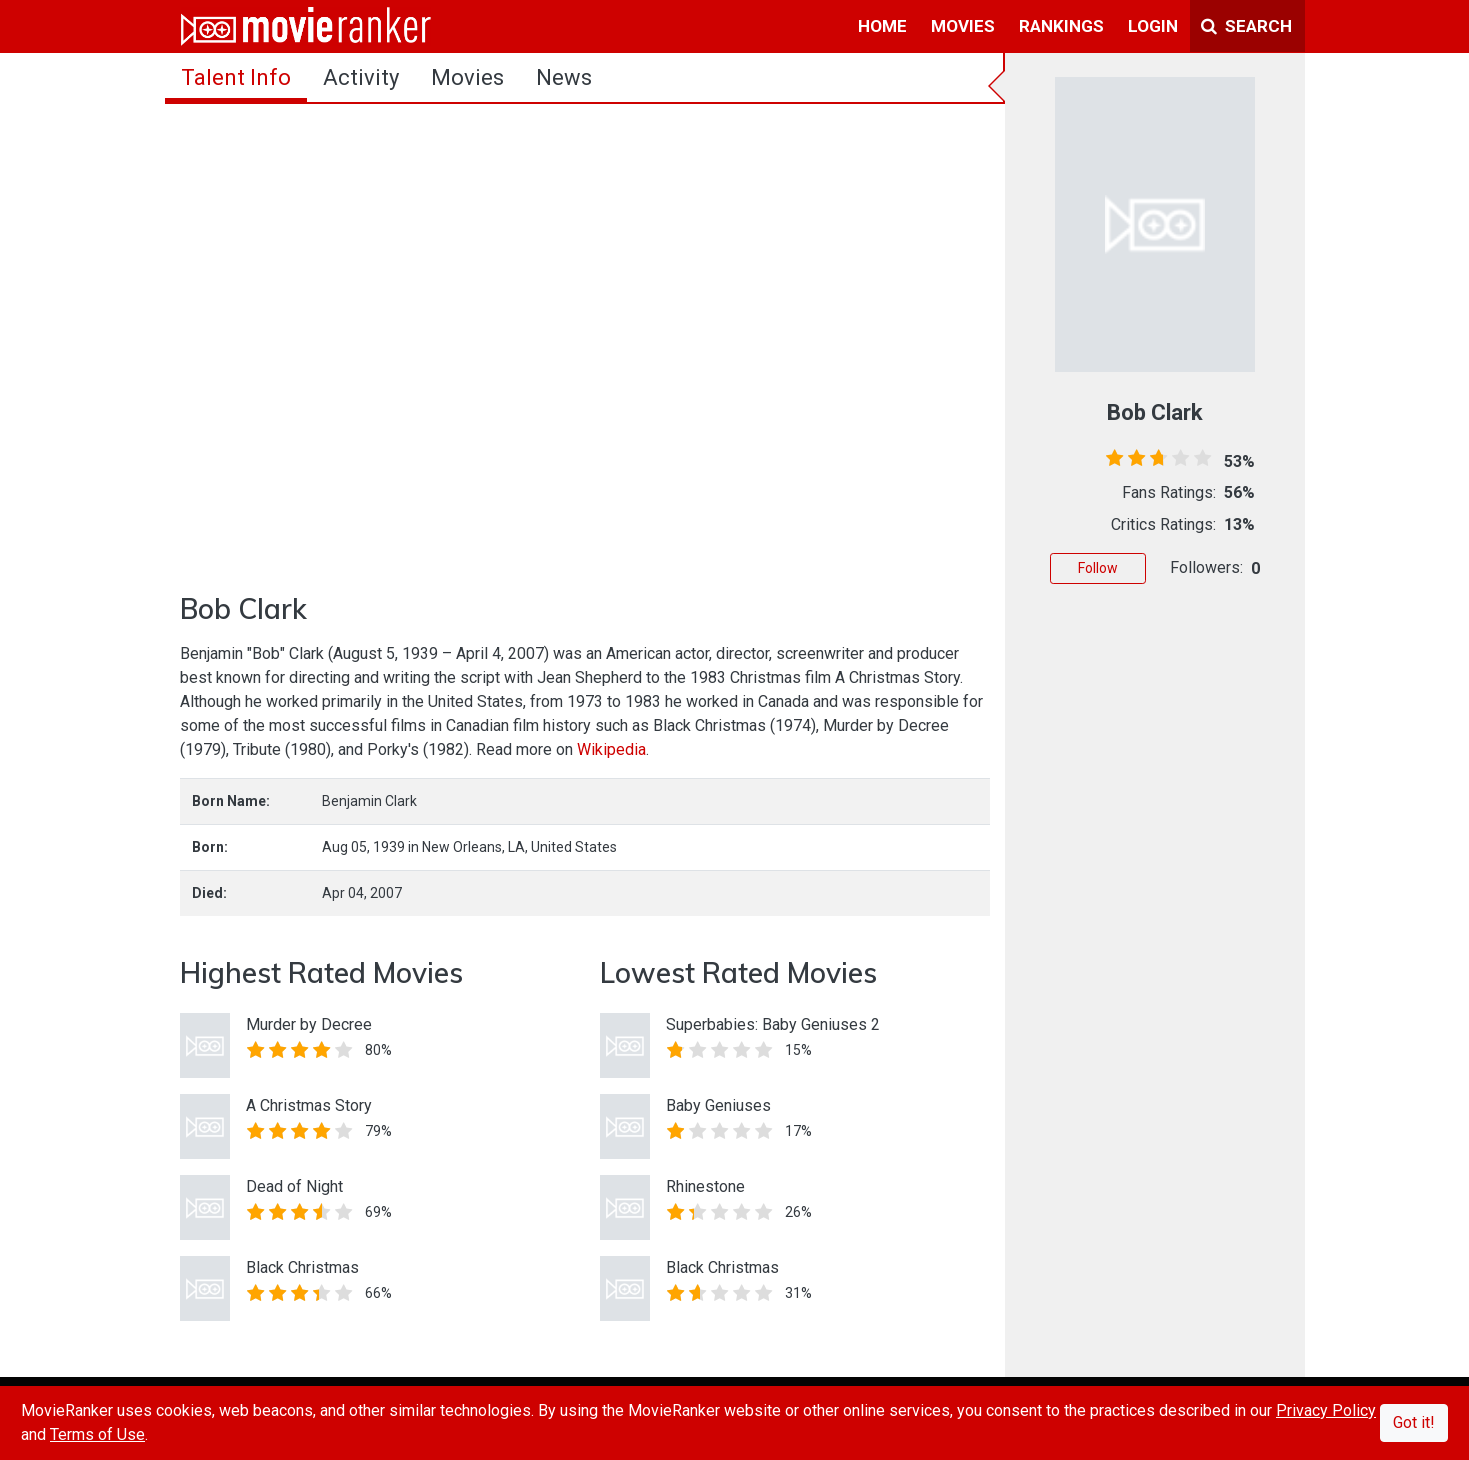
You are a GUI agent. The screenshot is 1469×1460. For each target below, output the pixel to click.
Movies (467, 77)
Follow (1098, 568)
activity (361, 77)
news (564, 77)
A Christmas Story (309, 1105)
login (1153, 26)
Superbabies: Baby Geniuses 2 (773, 1024)
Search (1246, 26)
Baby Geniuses (718, 1105)
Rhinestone (705, 1186)
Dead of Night (294, 1186)
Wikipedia (611, 749)
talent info (236, 77)
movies (963, 26)
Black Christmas (302, 1267)
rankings (1061, 26)
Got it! (1414, 1422)
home (882, 26)
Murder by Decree (309, 1024)
